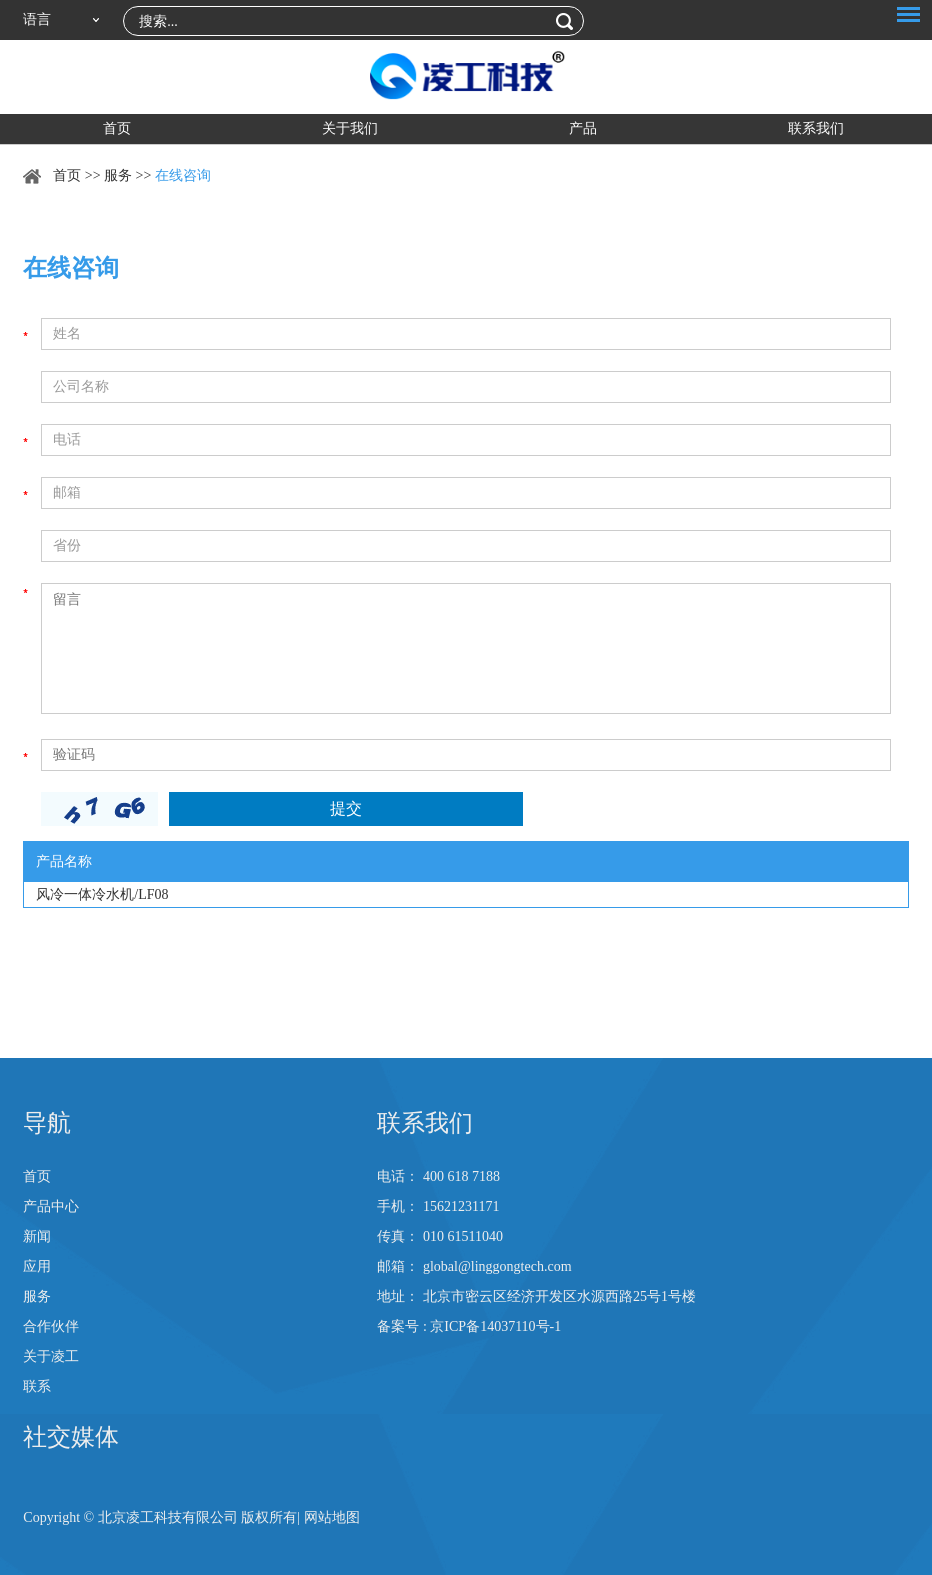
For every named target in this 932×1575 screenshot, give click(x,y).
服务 (118, 175)
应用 (37, 1266)
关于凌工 (51, 1356)
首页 (117, 128)
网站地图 (332, 1517)
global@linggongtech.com (497, 1266)
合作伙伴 (51, 1326)
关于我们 (350, 128)
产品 (583, 128)
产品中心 (51, 1206)
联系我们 (816, 128)
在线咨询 (183, 175)
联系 (37, 1386)
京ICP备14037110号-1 (495, 1326)
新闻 (37, 1236)
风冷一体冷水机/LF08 (102, 894)
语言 (37, 19)
